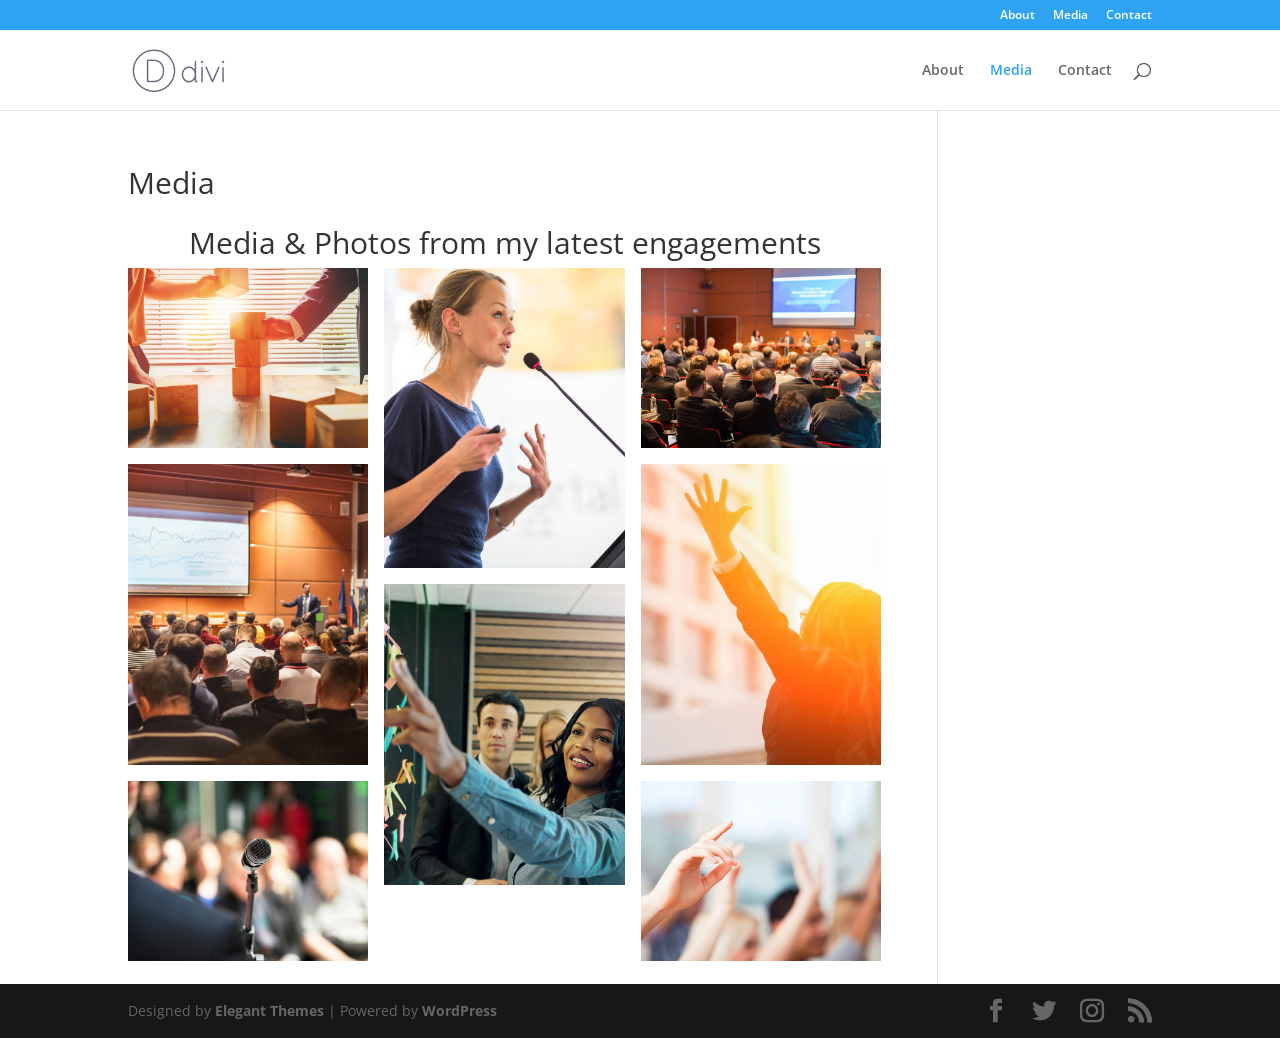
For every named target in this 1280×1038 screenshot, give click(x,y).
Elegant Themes (269, 1010)
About (1017, 16)
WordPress (459, 1010)
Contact (1129, 16)
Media (1070, 16)
